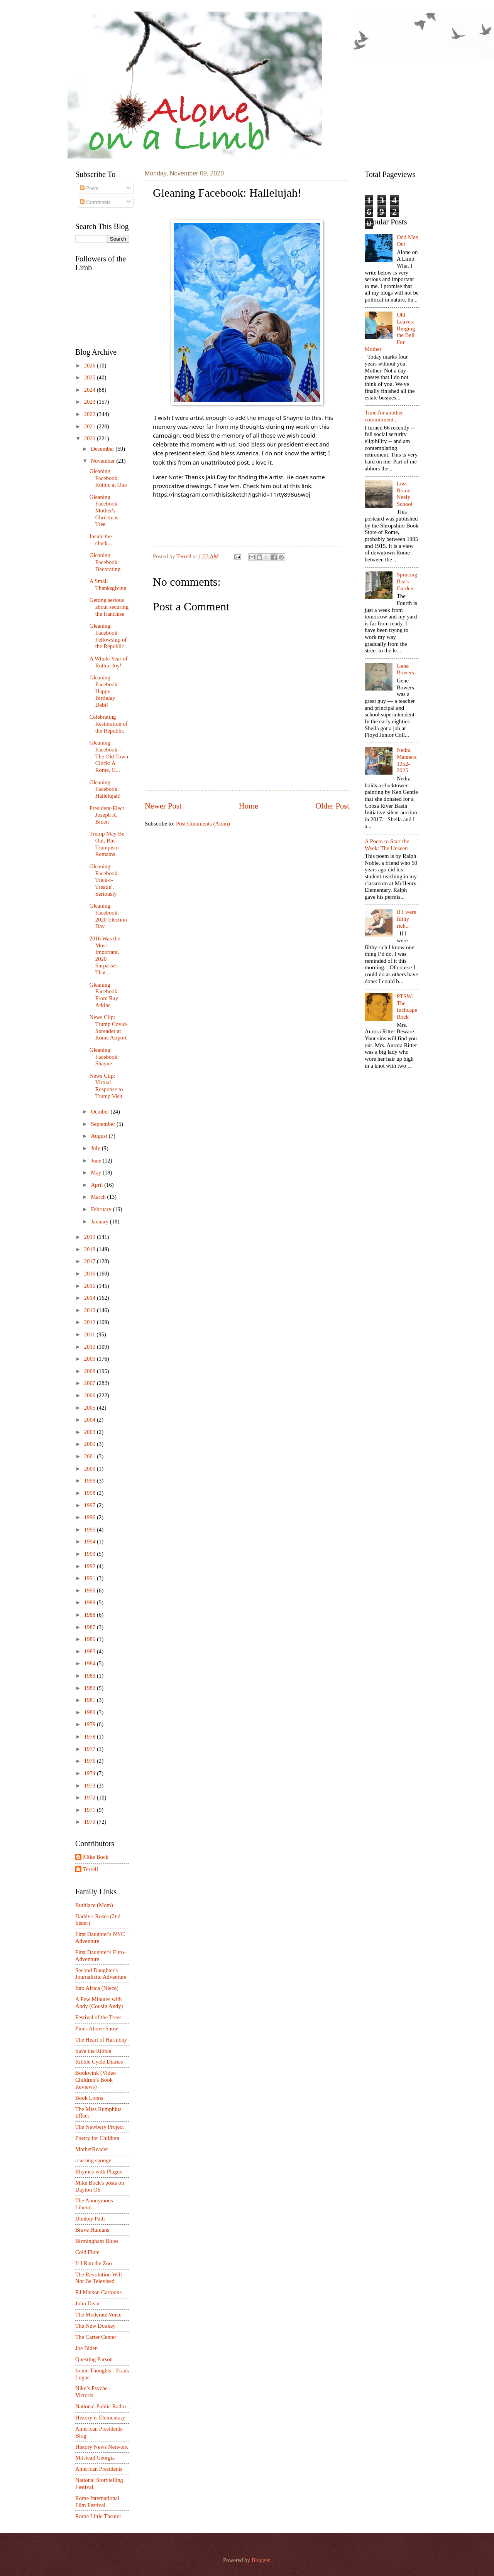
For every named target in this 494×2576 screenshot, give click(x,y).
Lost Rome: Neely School (405, 493)
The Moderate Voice (98, 2314)
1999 (90, 1481)
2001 (90, 1456)
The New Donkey (95, 2326)
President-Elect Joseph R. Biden (107, 815)
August (99, 1136)
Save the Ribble (93, 2051)
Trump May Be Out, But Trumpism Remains (107, 844)
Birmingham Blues (96, 2241)
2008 (90, 1371)
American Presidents (98, 2469)
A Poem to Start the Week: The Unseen (387, 844)
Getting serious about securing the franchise (109, 607)
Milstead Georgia (95, 2458)
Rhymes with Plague (98, 2171)
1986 (90, 1639)
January (100, 1221)
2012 (90, 1322)
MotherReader (91, 2149)
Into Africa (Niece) (96, 1988)
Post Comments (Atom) (203, 823)
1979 (90, 1724)
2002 (90, 1444)
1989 (90, 1602)
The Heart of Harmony (101, 2040)
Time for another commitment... (384, 416)
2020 (90, 438)
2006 (90, 1395)
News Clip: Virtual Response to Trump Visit (106, 1086)
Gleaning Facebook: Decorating (105, 562)
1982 (90, 1688)
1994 (90, 1541)
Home (248, 806)
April (97, 1185)
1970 (90, 1822)
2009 (90, 1359)
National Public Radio (100, 2406)
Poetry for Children (97, 2138)
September (104, 1124)
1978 (90, 1737)
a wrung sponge (93, 2160)
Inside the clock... (101, 539)
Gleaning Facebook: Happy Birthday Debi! (104, 691)
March (99, 1197)
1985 (90, 1651)
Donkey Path (90, 2218)
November (103, 461)
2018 (90, 1249)
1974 (90, 1773)
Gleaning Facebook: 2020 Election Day (108, 916)
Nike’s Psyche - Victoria (93, 2391)
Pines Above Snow (96, 2028)
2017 (90, 1261)
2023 (90, 402)
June (97, 1160)
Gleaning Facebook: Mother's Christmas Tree (104, 510)
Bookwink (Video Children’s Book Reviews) (95, 2079)
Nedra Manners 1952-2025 (407, 760)
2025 (90, 377)
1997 (90, 1505)
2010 (90, 1347)
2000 (90, 1469)
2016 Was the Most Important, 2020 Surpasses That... (105, 955)
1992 (90, 1566)
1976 (90, 1761)
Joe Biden (86, 2348)
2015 (90, 1286)
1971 (90, 1810)
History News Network (101, 2447)
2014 (90, 1298)
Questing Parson (94, 2359)
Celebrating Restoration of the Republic (109, 723)
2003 (90, 1432)
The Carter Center (95, 2337)
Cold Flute (87, 2252)
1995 (90, 1529)
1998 (90, 1493)
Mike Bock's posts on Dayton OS (99, 2186)
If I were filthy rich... (406, 918)
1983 (90, 1676)
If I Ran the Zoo (93, 2263)
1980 (90, 1712)
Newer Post (163, 806)
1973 (90, 1785)
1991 (90, 1578)
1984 (90, 1663)
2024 (90, 390)
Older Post (332, 806)
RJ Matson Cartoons (98, 2292)
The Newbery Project (99, 2127)
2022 (90, 414)
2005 (90, 1408)
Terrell (184, 556)
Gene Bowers (405, 669)
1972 (90, 1797)
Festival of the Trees (98, 2017)
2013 (90, 1310)
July (96, 1148)
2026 (90, 365)
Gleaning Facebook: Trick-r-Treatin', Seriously (104, 880)
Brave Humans (92, 2230)
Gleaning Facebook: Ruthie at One (108, 478)
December (103, 449)
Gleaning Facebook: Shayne (104, 1056)
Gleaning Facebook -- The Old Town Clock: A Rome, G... (109, 756)
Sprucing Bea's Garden (407, 581)
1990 (90, 1590)
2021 (90, 426)
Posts (89, 188)
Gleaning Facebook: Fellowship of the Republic (108, 636)
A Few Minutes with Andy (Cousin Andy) (99, 2002)
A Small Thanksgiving (108, 584)
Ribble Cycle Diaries (99, 2062)
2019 (90, 1237)
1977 (90, 1749)
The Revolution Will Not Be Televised (98, 2278)
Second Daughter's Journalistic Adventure (101, 1973)
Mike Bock (95, 1857)
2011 (90, 1334)
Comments (95, 202)
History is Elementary (100, 2417)
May (97, 1172)
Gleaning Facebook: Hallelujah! (105, 789)
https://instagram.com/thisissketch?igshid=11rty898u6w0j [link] (231, 494)
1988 (90, 1615)
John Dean (87, 2303)
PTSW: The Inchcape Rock (407, 1006)
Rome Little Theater (98, 2516)
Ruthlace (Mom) (94, 1905)
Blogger (261, 2560)
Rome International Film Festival (97, 2501)
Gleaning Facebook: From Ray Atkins (104, 995)
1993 (90, 1554)
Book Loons (89, 2098)
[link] (216, 477)
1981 (90, 1700)
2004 (90, 1420)
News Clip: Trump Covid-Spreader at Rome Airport (109, 1027)
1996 (90, 1517)
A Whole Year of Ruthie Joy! (109, 662)
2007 (90, 1383)
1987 (90, 1627)
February (102, 1209)
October (100, 1112)
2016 (90, 1273)
